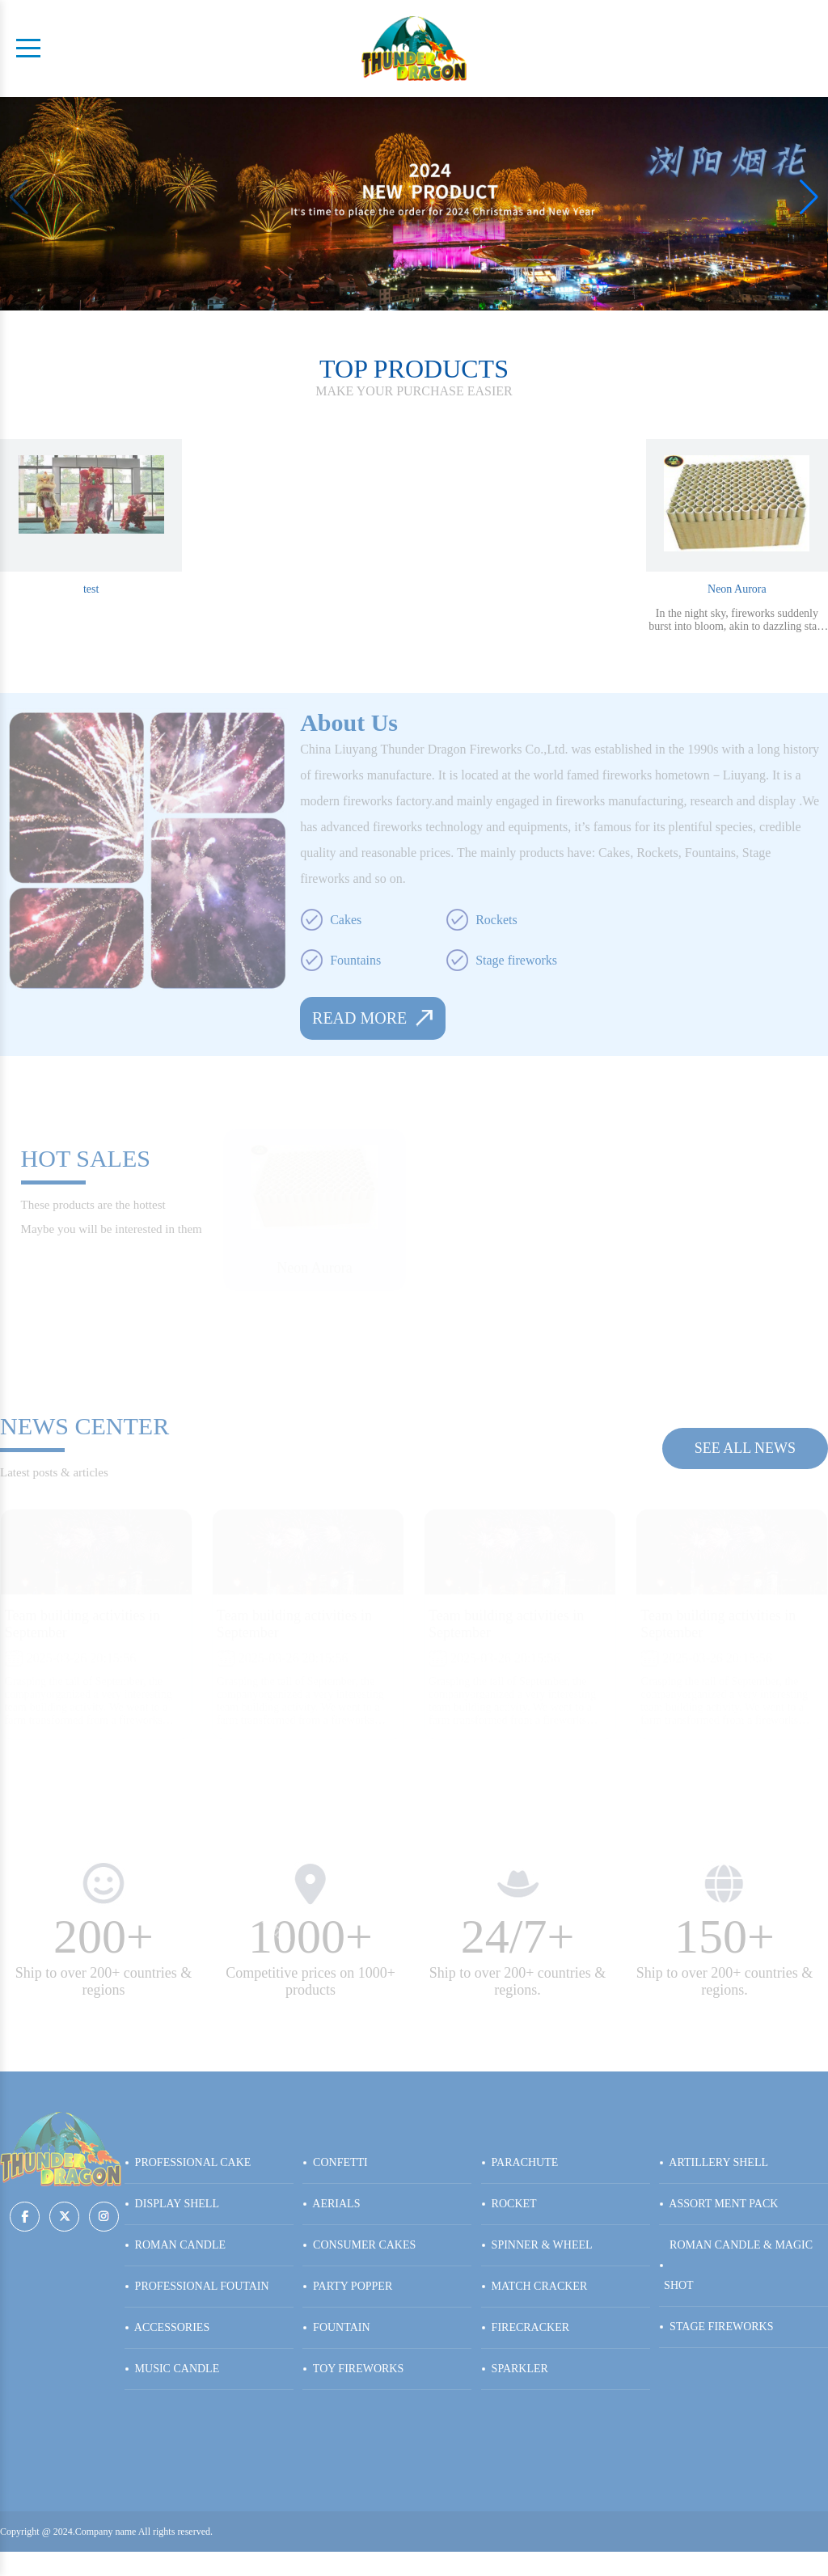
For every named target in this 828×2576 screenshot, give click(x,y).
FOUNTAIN (336, 2327)
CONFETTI (335, 2162)
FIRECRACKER (525, 2327)
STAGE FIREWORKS (716, 2327)
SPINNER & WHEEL (537, 2245)
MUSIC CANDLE (172, 2369)
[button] (809, 197)
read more (372, 1018)
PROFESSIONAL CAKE (188, 2162)
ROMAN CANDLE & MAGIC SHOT (736, 2265)
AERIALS (331, 2204)
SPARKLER (514, 2369)
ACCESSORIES (167, 2327)
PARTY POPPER (347, 2286)
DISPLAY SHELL (172, 2204)
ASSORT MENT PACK (718, 2204)
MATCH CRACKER (534, 2286)
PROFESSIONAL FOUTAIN (197, 2286)
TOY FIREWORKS (352, 2369)
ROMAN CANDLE (175, 2245)
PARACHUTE (520, 2162)
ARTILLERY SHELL (713, 2162)
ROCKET (509, 2204)
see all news (745, 1448)
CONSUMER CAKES (359, 2245)
